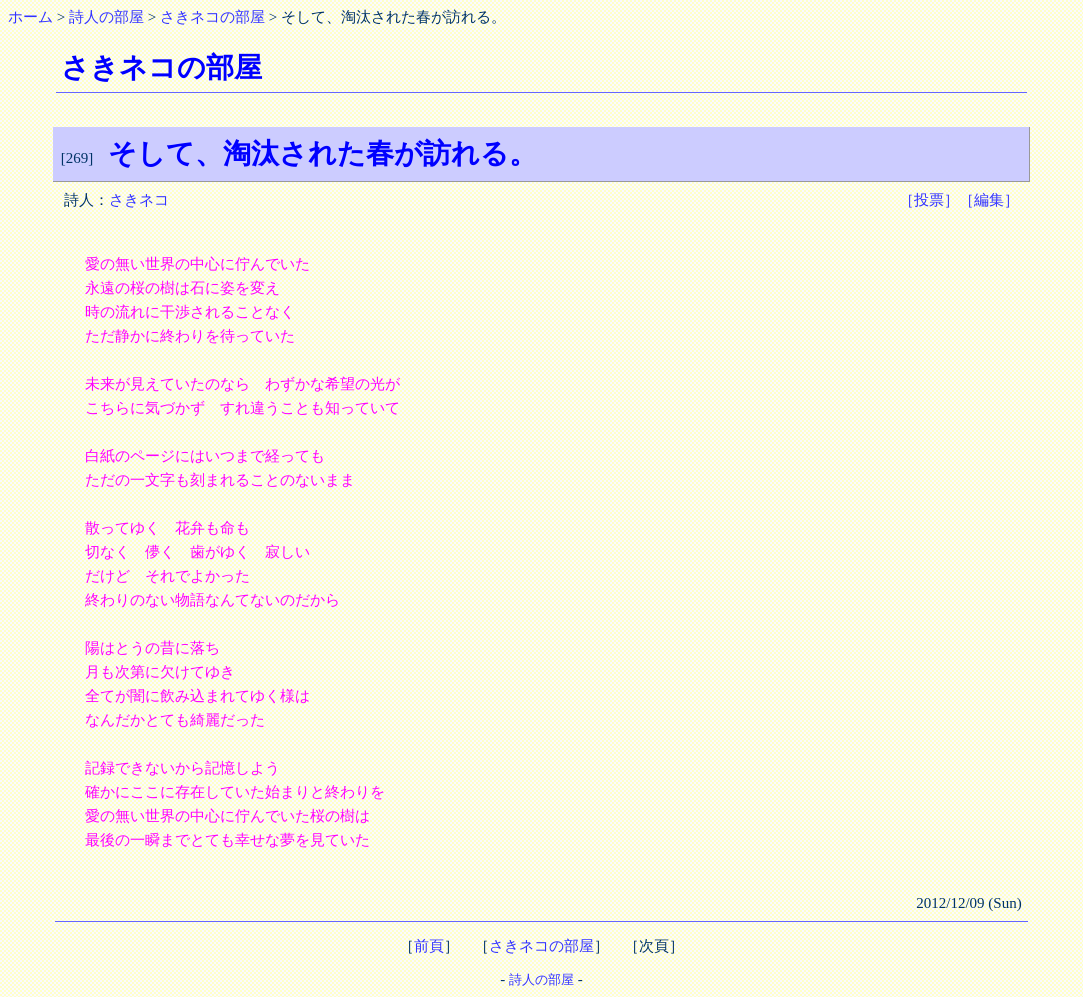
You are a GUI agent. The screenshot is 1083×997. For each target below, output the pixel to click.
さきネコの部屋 (212, 17)
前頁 (429, 946)
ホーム (30, 17)
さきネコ (139, 200)
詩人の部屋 (106, 17)
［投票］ (929, 200)
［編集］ (989, 200)
